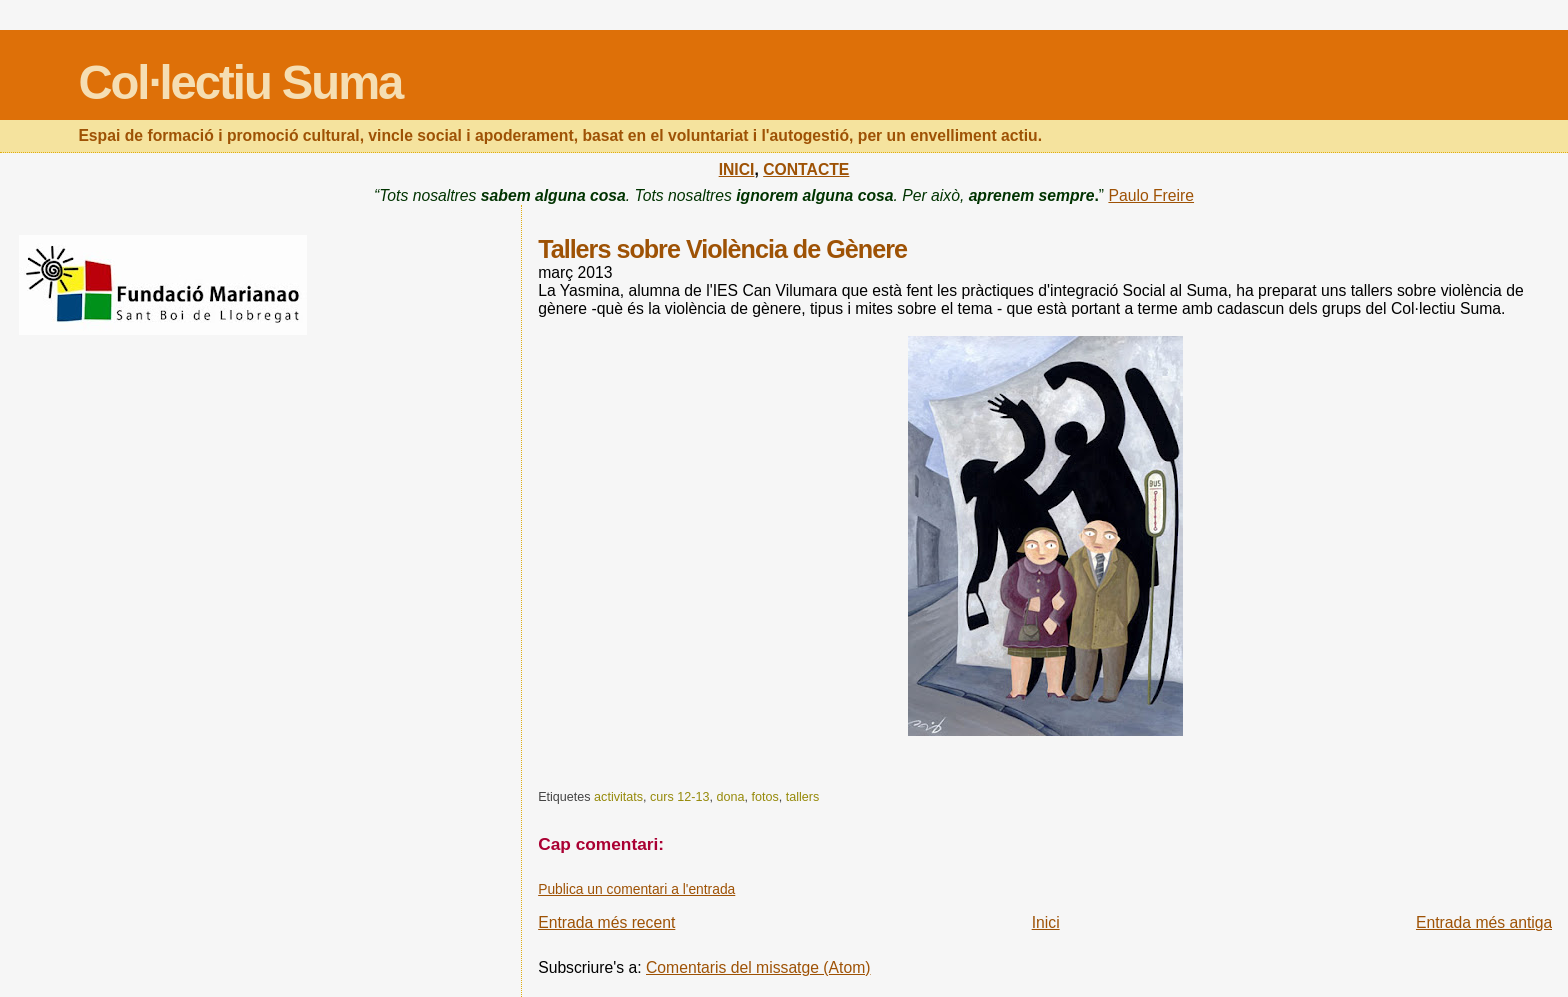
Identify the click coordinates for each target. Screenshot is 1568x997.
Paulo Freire (1151, 195)
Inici (1046, 922)
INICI (737, 169)
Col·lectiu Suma (240, 82)
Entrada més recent (606, 922)
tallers (803, 797)
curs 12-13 (679, 797)
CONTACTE (806, 169)
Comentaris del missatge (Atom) (758, 967)
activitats (618, 797)
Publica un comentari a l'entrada (636, 889)
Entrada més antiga (1484, 922)
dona (730, 797)
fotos (764, 797)
